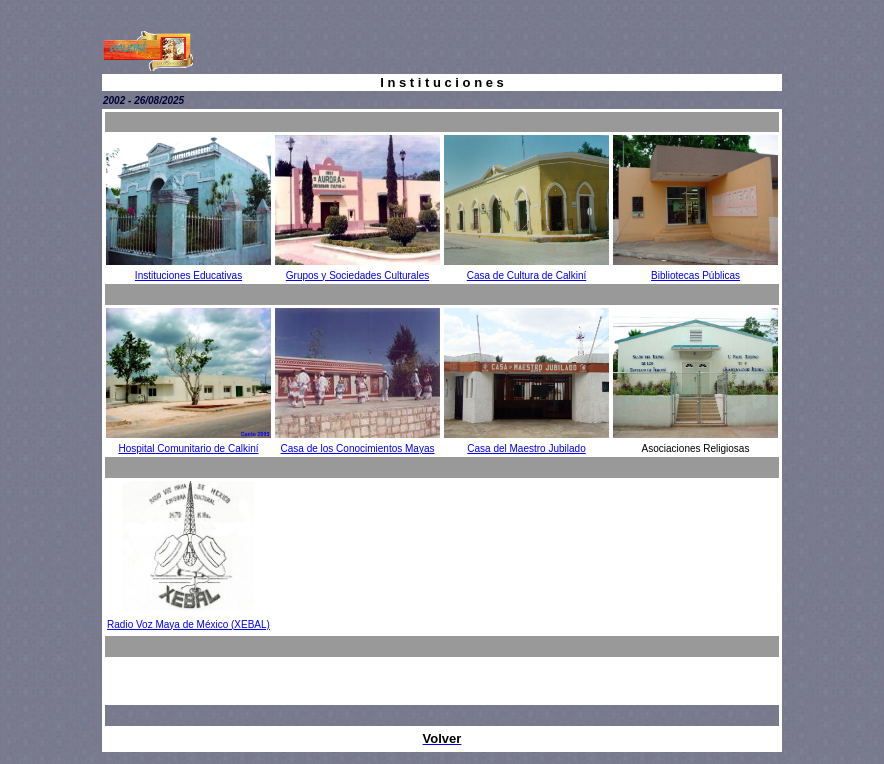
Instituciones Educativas (188, 275)
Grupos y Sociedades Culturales (357, 275)
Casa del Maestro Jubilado (526, 448)
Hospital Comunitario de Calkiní (188, 448)
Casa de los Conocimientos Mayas (358, 448)
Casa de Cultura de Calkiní (527, 275)
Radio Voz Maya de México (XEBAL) (188, 624)
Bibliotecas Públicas (695, 275)
